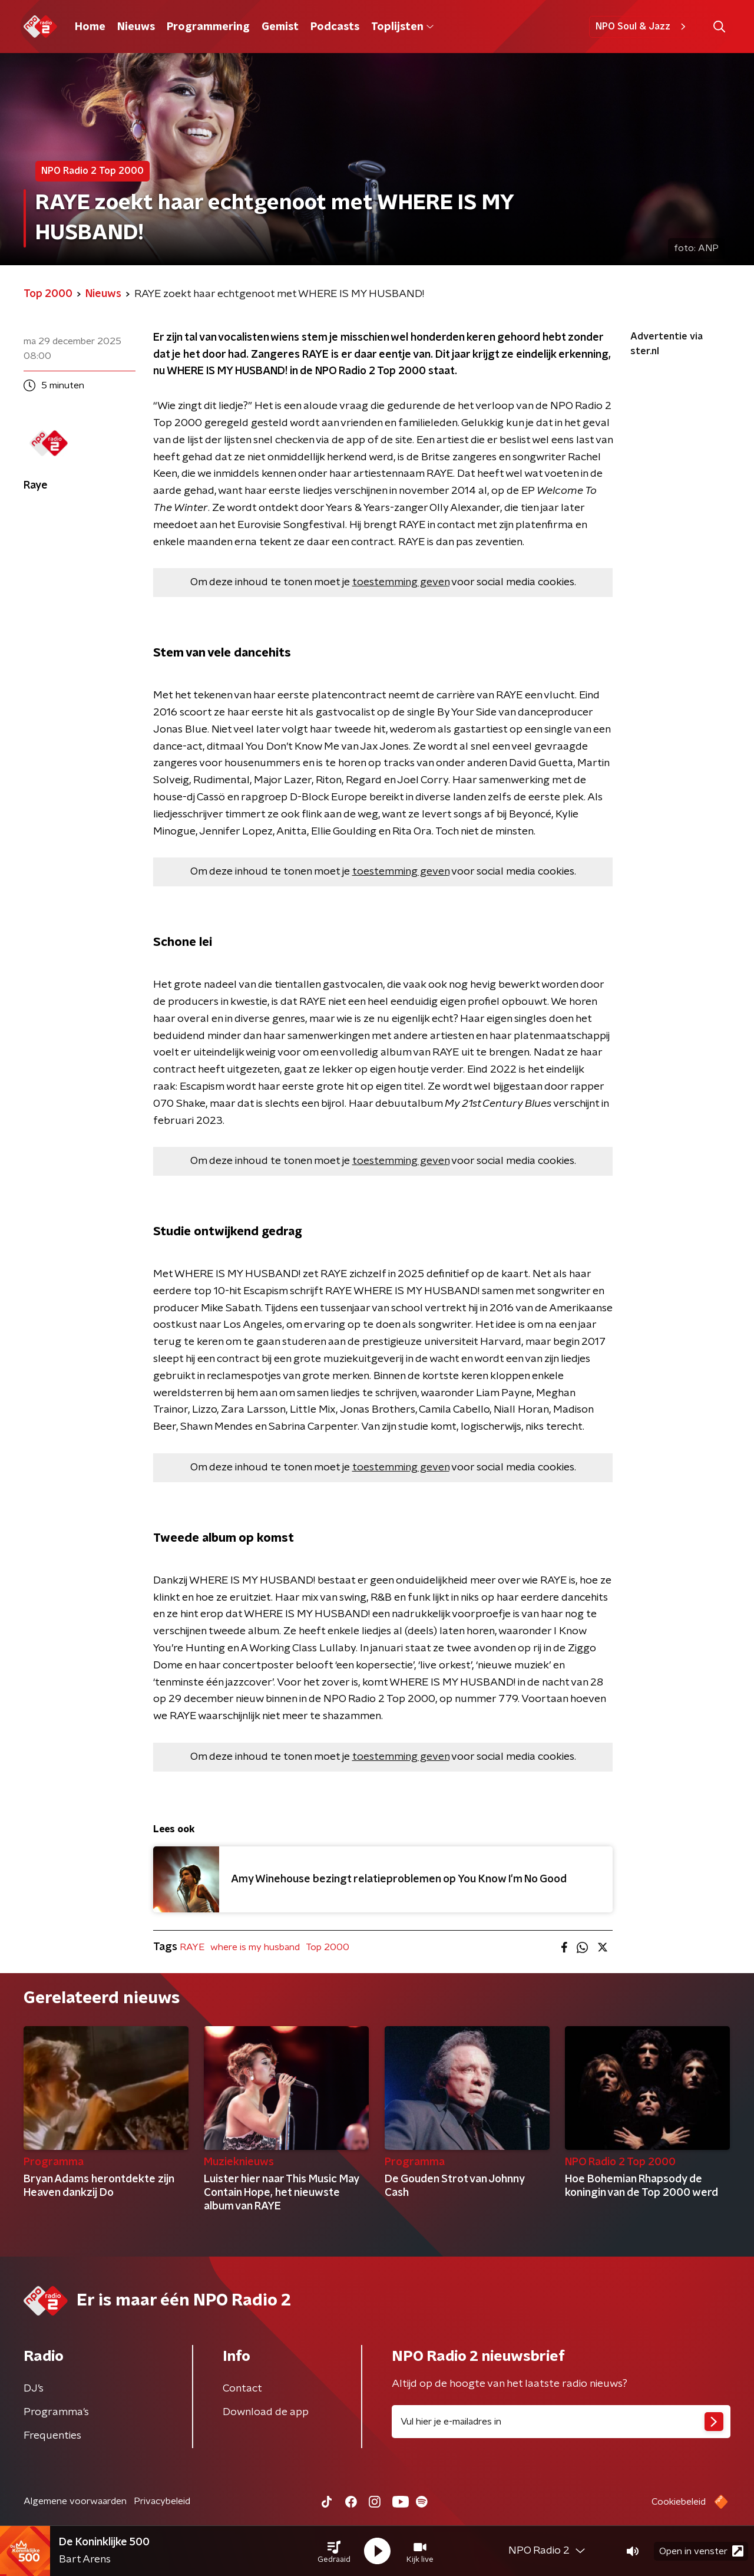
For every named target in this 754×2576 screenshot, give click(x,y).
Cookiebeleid (679, 2501)
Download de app (266, 2412)
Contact (242, 2388)
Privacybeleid (162, 2501)
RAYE (192, 1947)
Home (90, 27)
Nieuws (136, 27)
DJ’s (34, 2388)
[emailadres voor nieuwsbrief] (561, 2421)
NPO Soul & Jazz (642, 26)
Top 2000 (327, 1947)
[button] (334, 2551)
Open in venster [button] (701, 2551)
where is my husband (255, 1947)
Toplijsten (402, 27)
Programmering (208, 27)
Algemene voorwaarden (75, 2501)
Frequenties (52, 2435)
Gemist (280, 27)
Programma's (56, 2412)
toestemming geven (400, 582)
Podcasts (334, 27)
